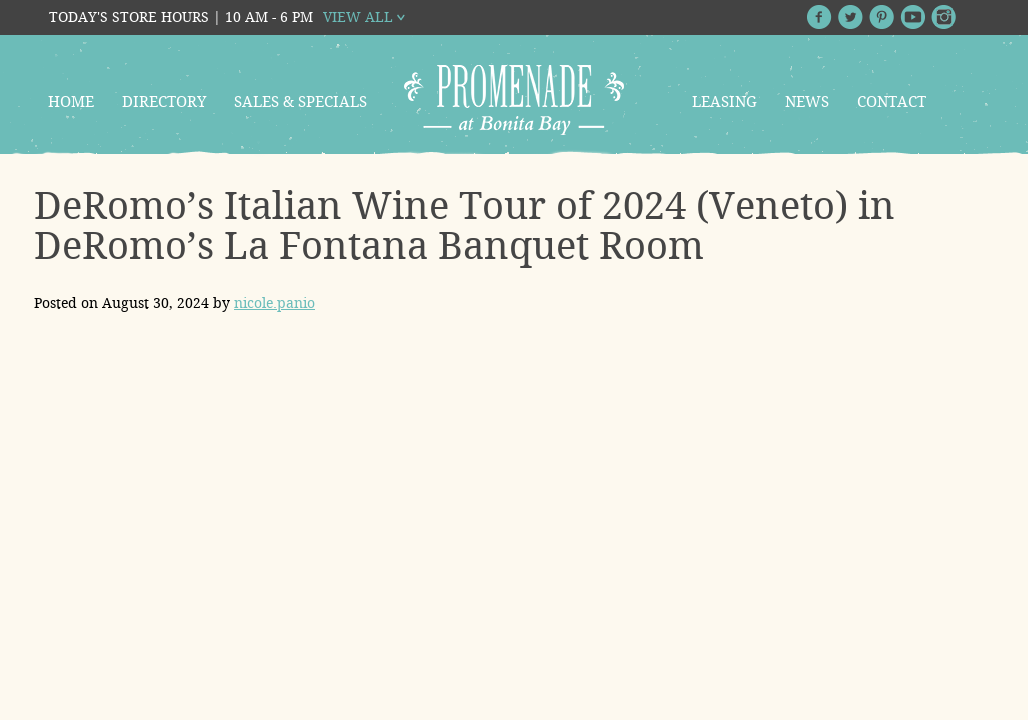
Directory (164, 102)
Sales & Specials (300, 102)
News (807, 102)
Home (71, 102)
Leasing (724, 102)
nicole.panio (274, 303)
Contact (891, 102)
